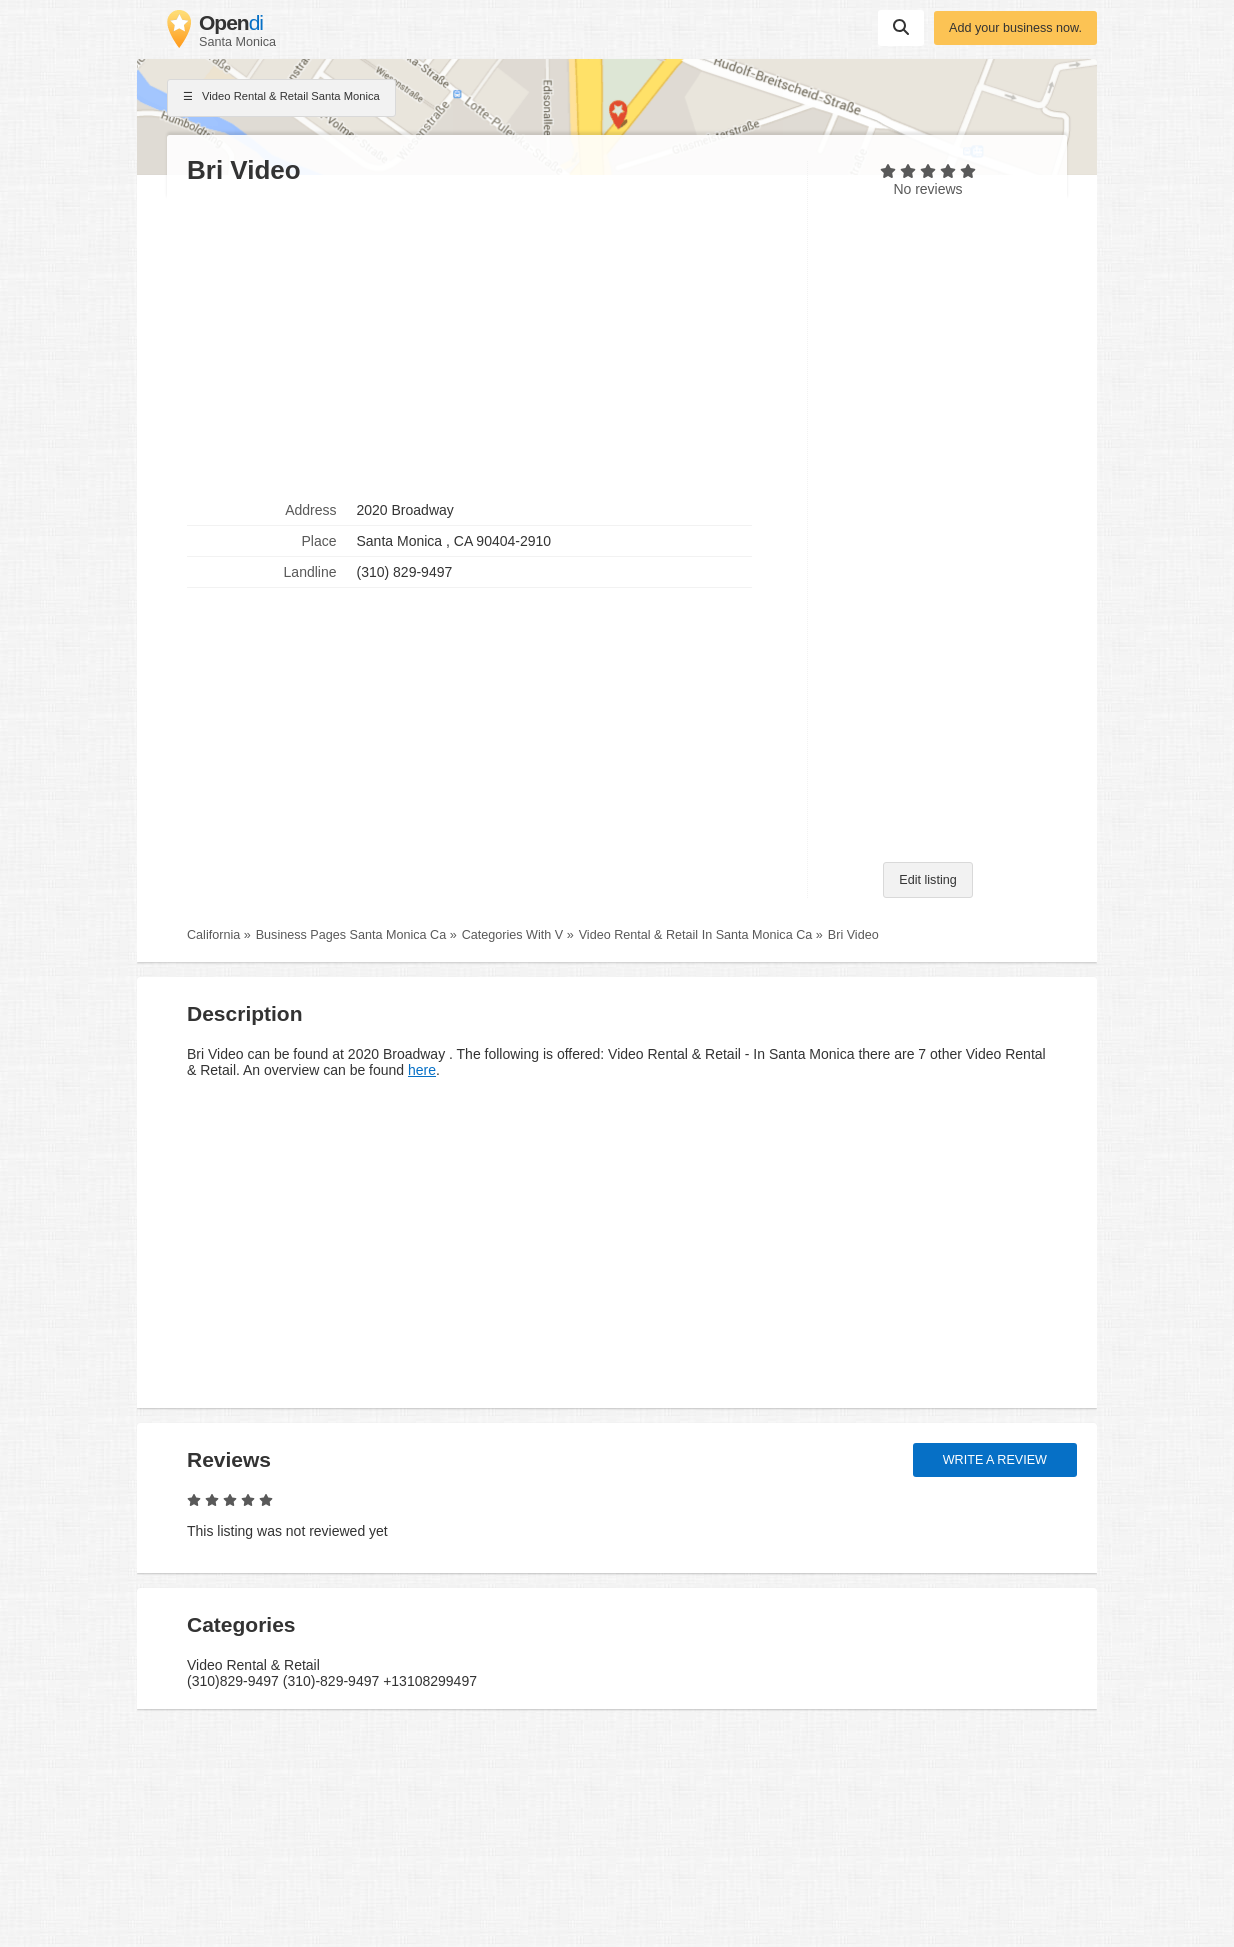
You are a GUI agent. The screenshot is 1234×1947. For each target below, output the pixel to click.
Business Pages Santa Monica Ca (351, 935)
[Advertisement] (487, 341)
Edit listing (927, 880)
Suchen (901, 27)
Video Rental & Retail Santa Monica (281, 98)
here (422, 1070)
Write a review (995, 1460)
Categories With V (513, 935)
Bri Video (853, 935)
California (213, 935)
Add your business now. (1015, 28)
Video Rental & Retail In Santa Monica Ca (696, 935)
